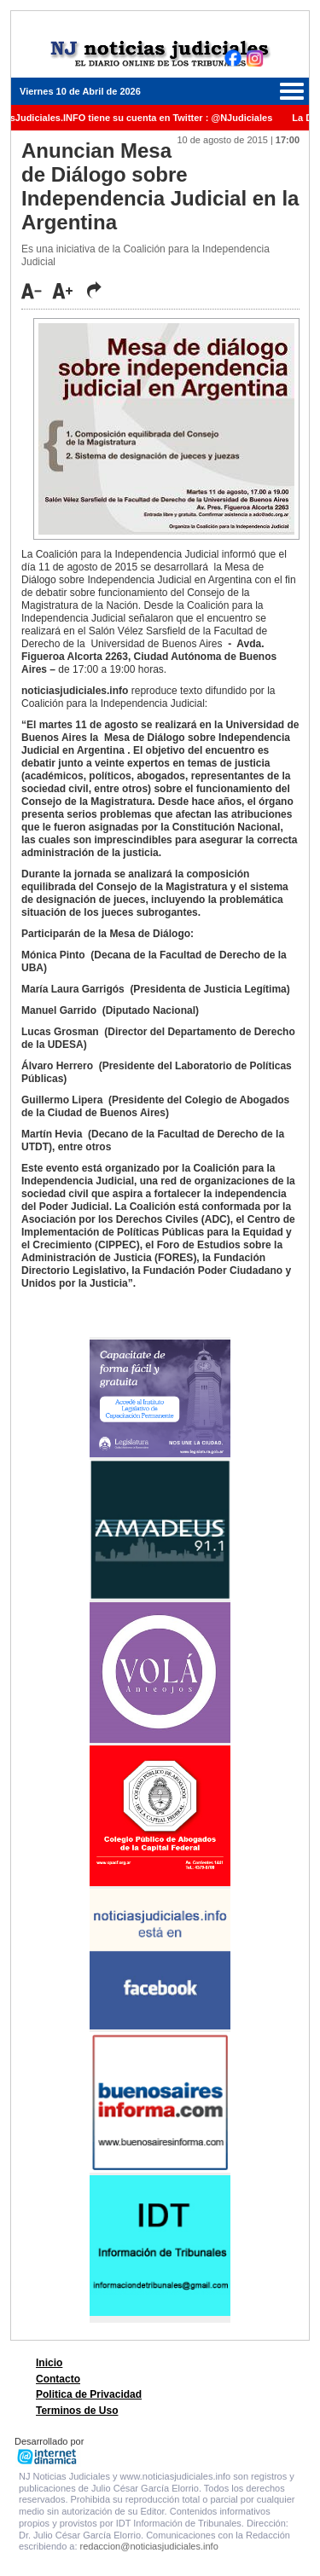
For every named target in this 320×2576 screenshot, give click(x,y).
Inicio (49, 2363)
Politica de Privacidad (89, 2394)
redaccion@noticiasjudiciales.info (149, 2546)
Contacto (58, 2379)
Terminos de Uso (77, 2411)
